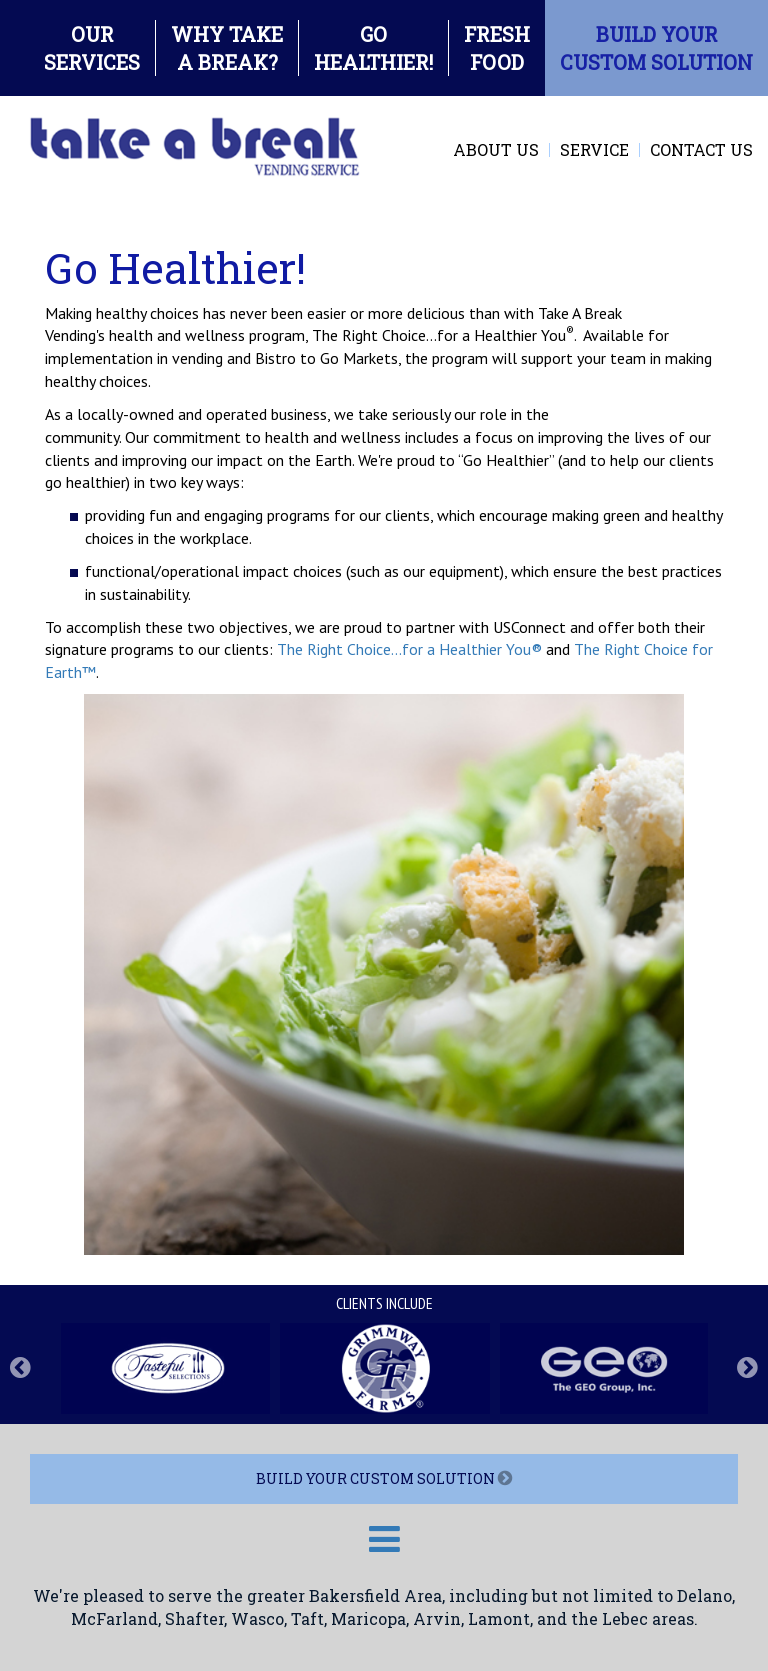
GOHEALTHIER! (373, 48)
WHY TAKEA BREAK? (227, 48)
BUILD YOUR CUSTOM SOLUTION (384, 1478)
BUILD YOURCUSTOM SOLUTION (656, 48)
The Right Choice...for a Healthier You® (409, 649)
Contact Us (701, 150)
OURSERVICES (92, 48)
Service (594, 150)
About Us (496, 150)
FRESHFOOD (497, 48)
